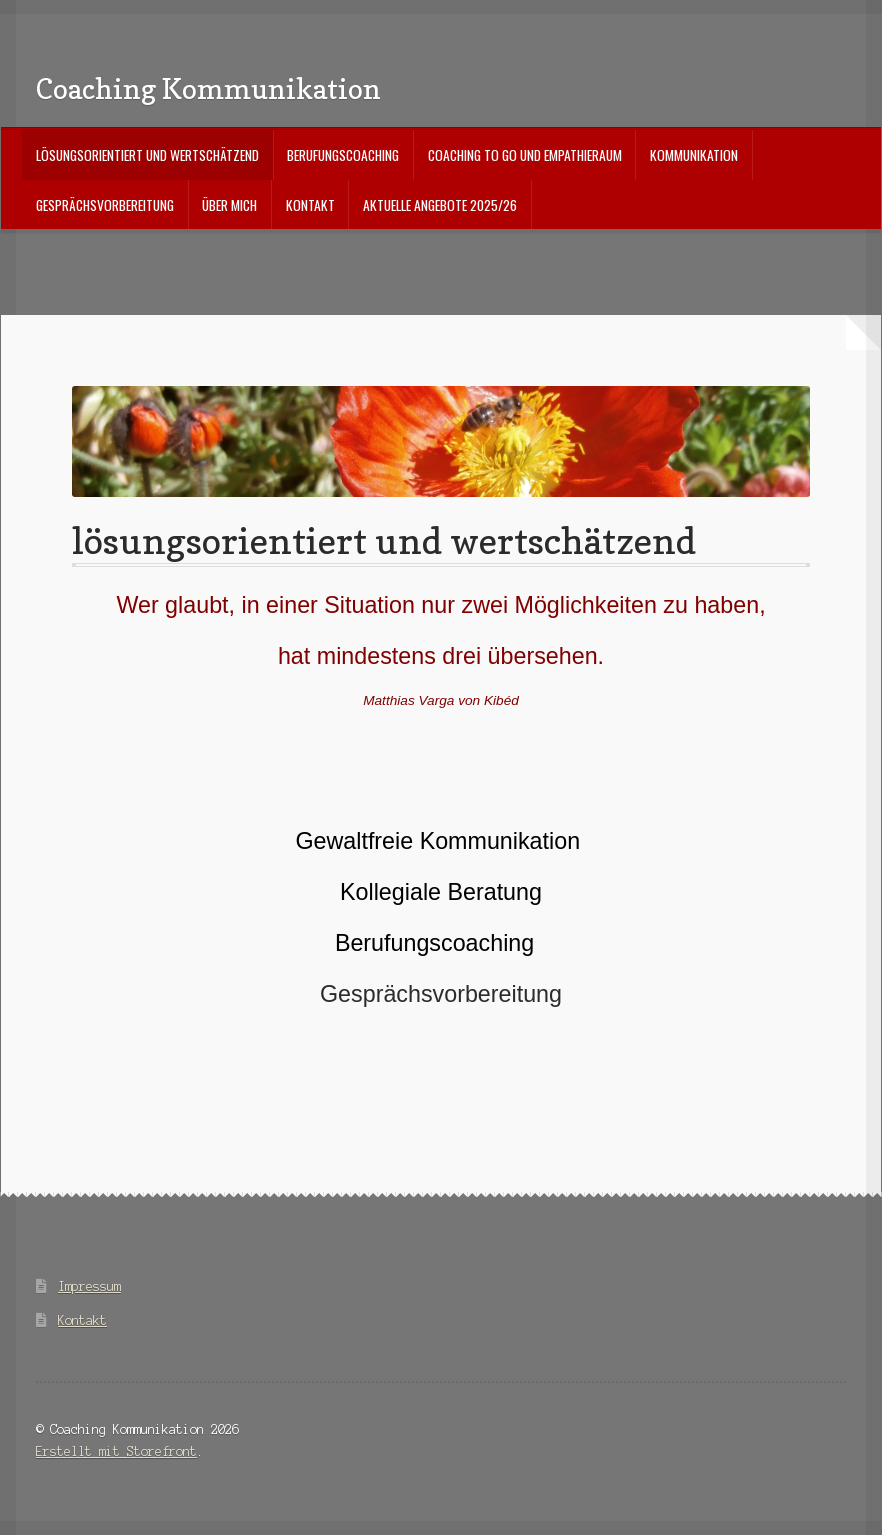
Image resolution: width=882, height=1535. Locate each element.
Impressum (89, 1286)
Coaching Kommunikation (208, 88)
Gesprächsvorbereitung (105, 205)
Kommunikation (694, 155)
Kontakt (310, 205)
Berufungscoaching (343, 155)
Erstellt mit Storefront (116, 1451)
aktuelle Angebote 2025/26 (440, 205)
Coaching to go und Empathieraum (525, 155)
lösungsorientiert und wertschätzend (147, 155)
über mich (229, 205)
